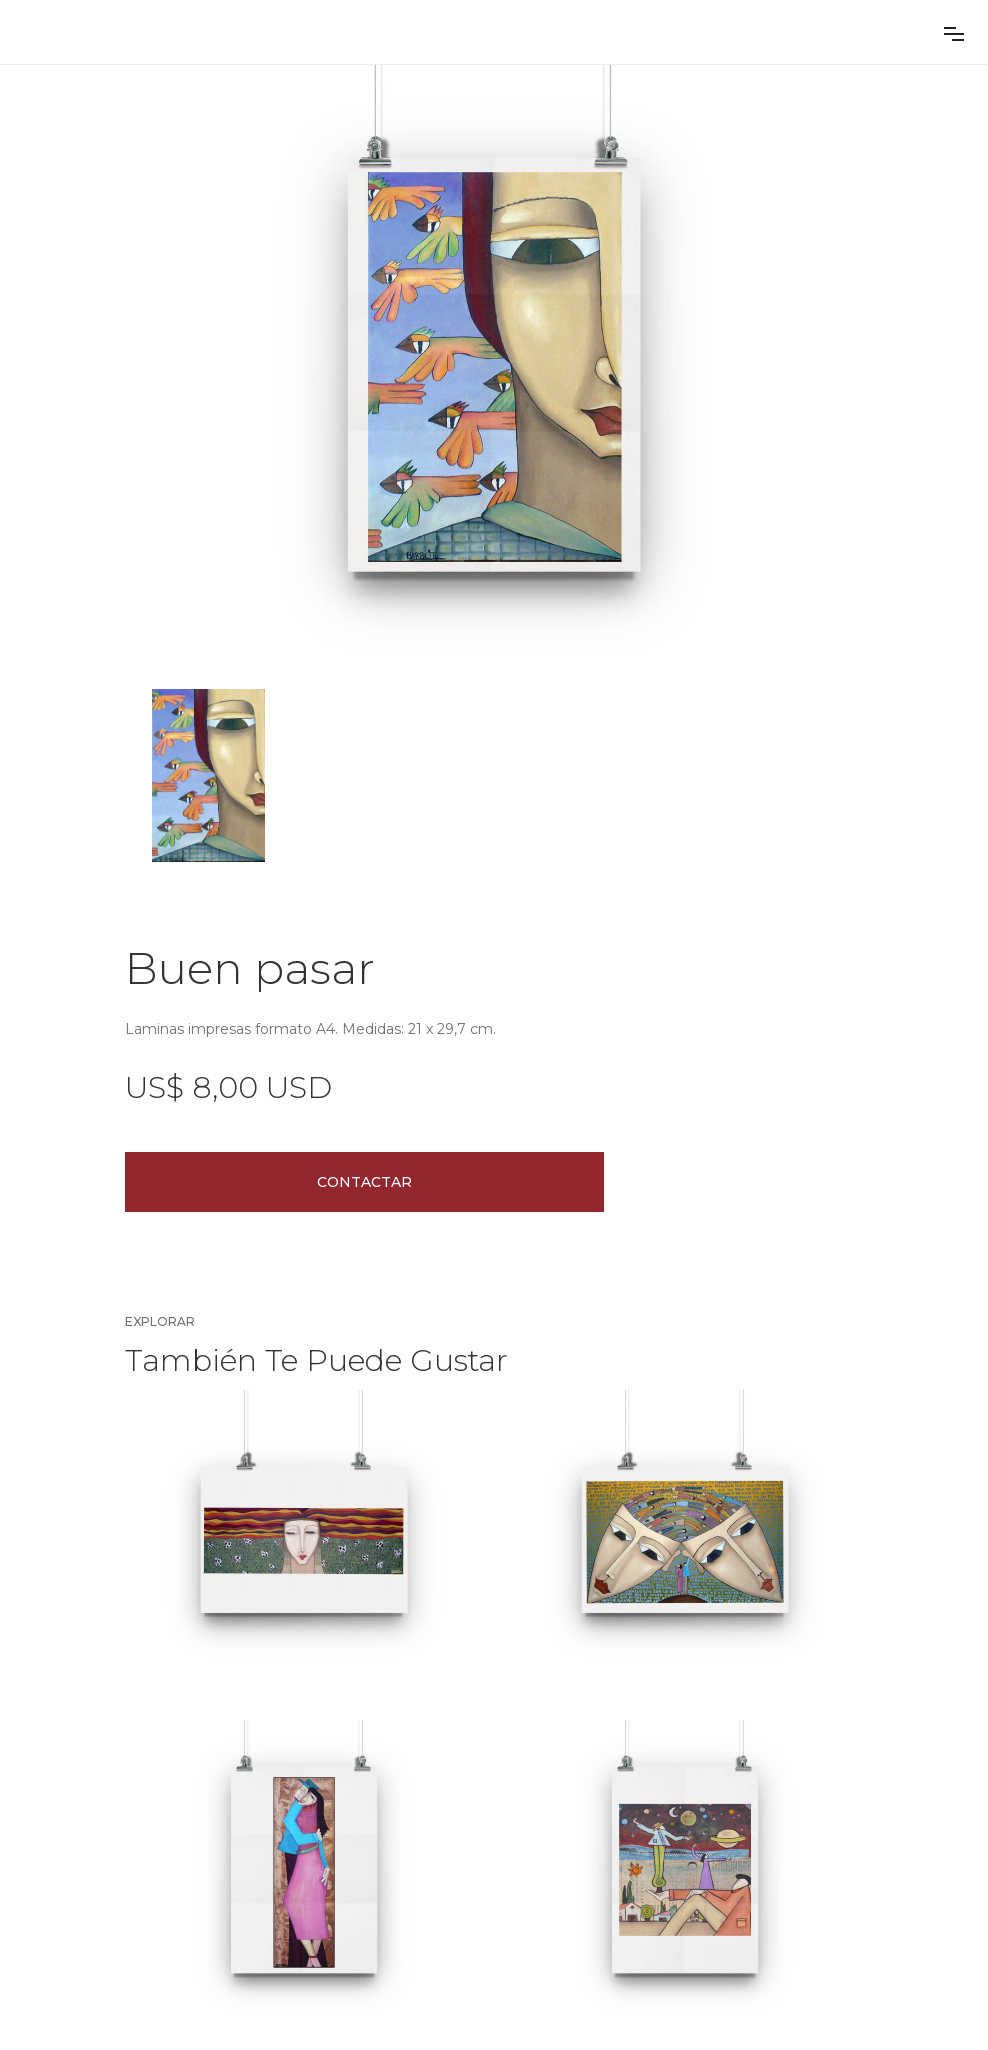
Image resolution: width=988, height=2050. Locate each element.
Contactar (364, 1182)
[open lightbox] (494, 365)
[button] (954, 32)
